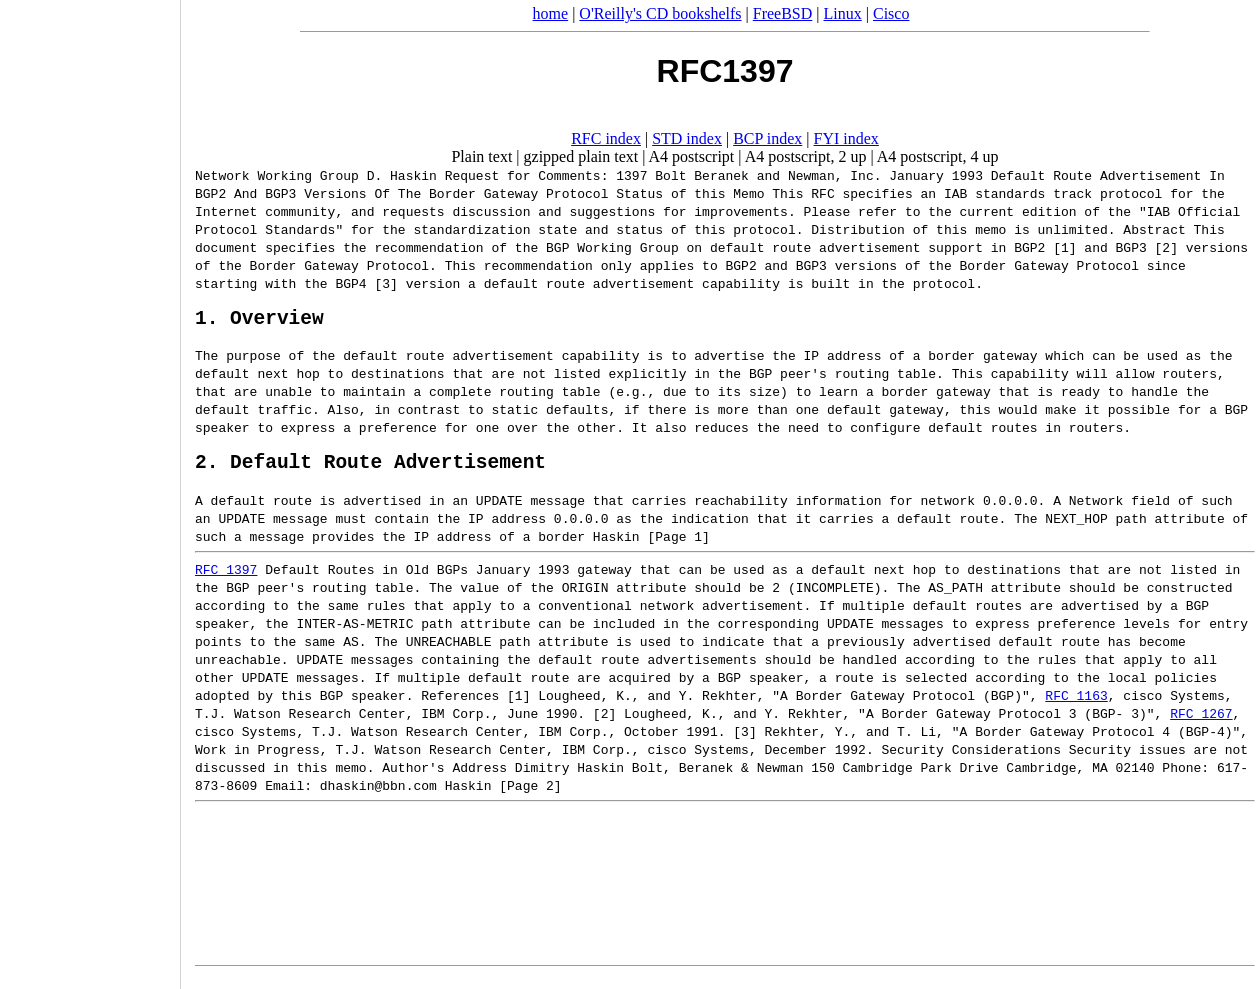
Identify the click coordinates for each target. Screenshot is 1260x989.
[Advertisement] (90, 488)
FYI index (846, 138)
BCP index (767, 138)
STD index (687, 138)
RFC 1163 (1076, 705)
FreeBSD (783, 13)
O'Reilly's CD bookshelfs (660, 13)
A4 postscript (692, 156)
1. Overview (259, 321)
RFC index (606, 138)
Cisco (891, 13)
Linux (843, 13)
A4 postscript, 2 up (806, 156)
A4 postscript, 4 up (938, 156)
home (551, 13)
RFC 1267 (1201, 723)
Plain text (481, 156)
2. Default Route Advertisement (370, 470)
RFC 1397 (226, 579)
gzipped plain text (581, 156)
